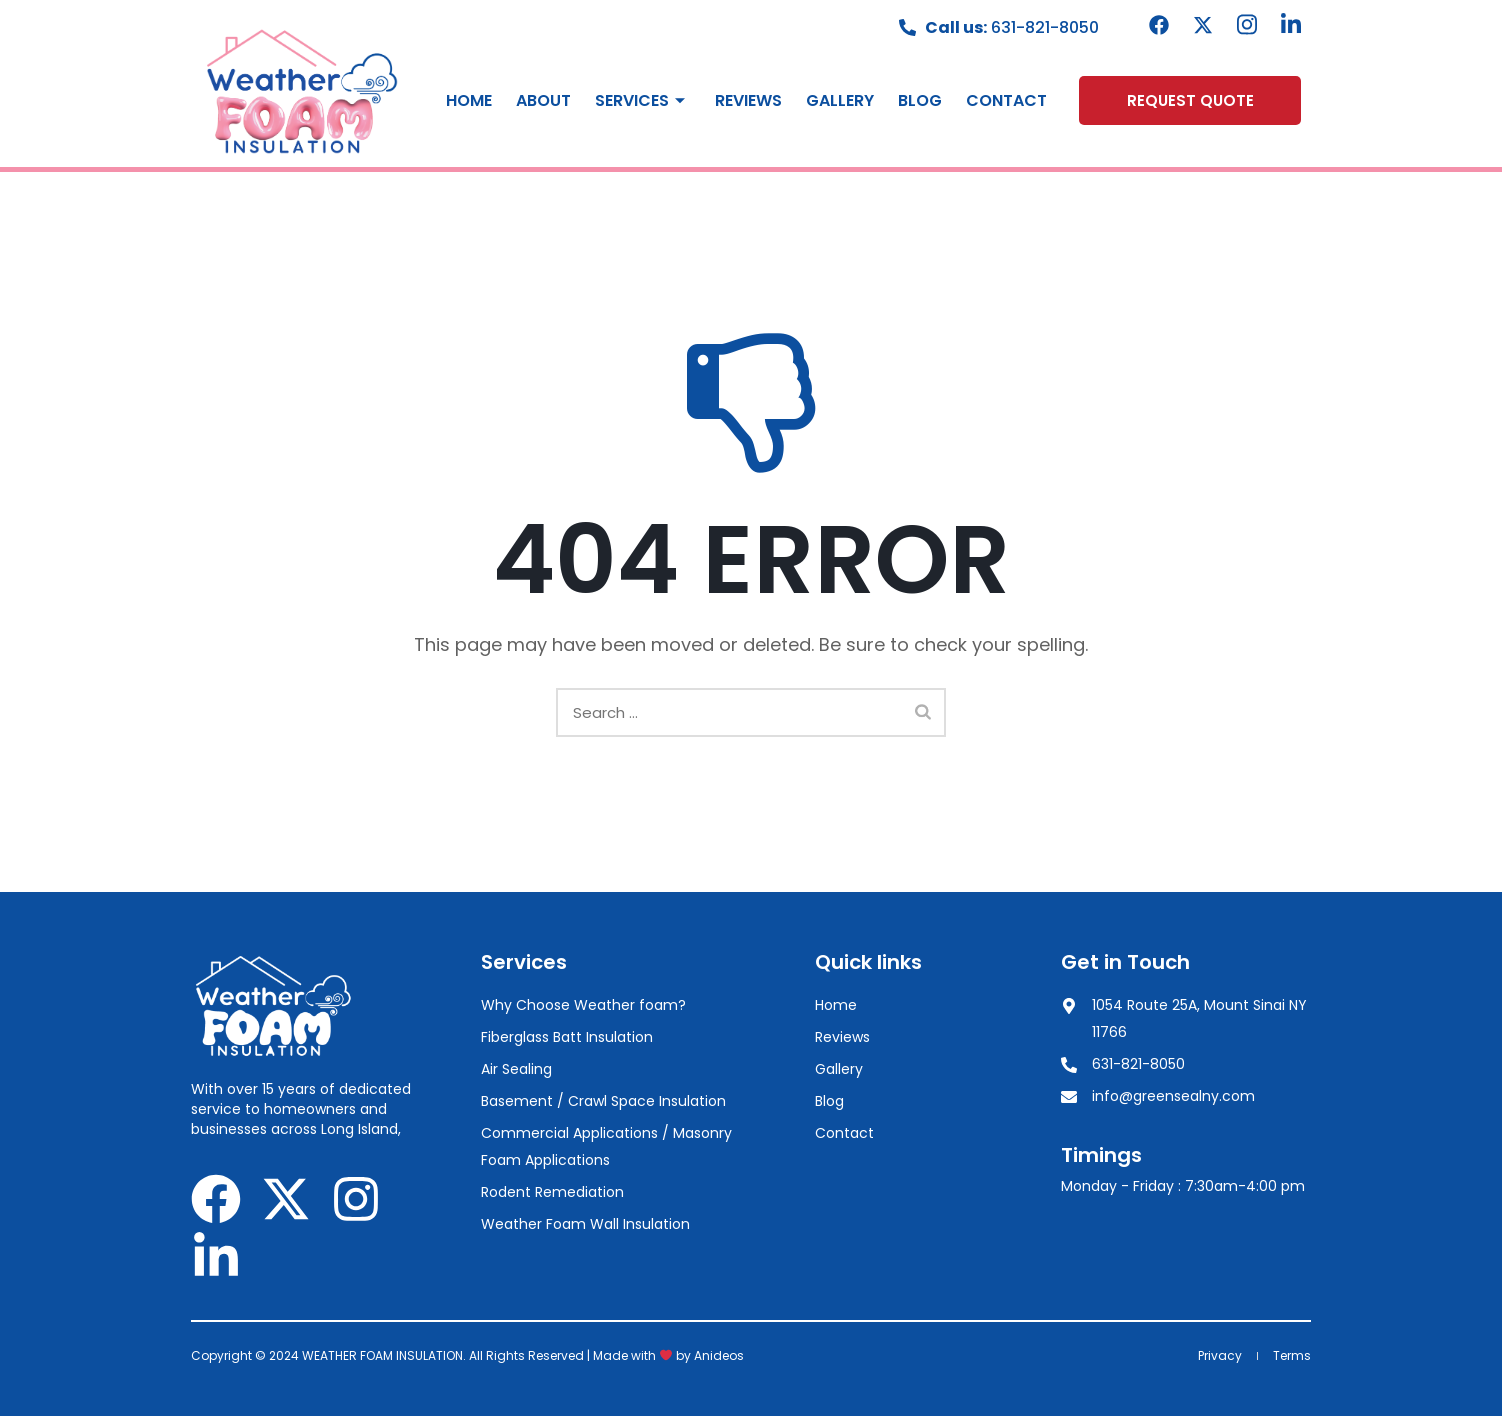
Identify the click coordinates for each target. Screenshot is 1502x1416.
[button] (1190, 100)
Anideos (719, 1355)
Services (643, 100)
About (543, 100)
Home (469, 100)
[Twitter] (1203, 25)
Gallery (840, 100)
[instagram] (1247, 25)
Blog (920, 100)
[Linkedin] (1291, 25)
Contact (1006, 100)
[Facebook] (1159, 25)
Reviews (748, 100)
